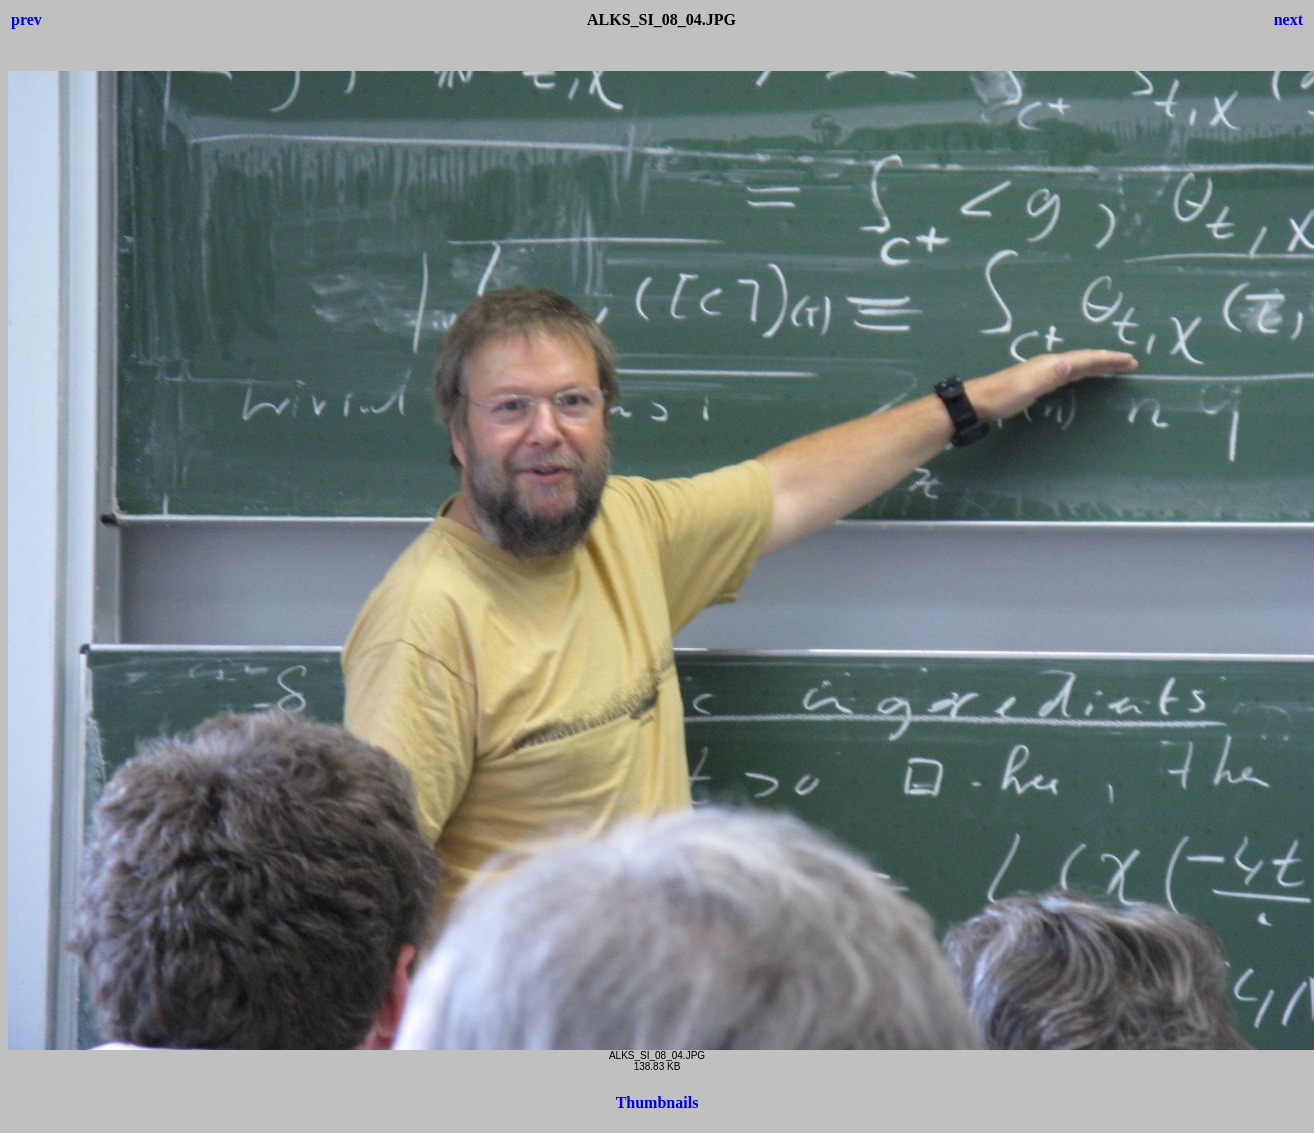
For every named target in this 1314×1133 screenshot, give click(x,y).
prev (26, 19)
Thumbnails (657, 1102)
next (1288, 19)
